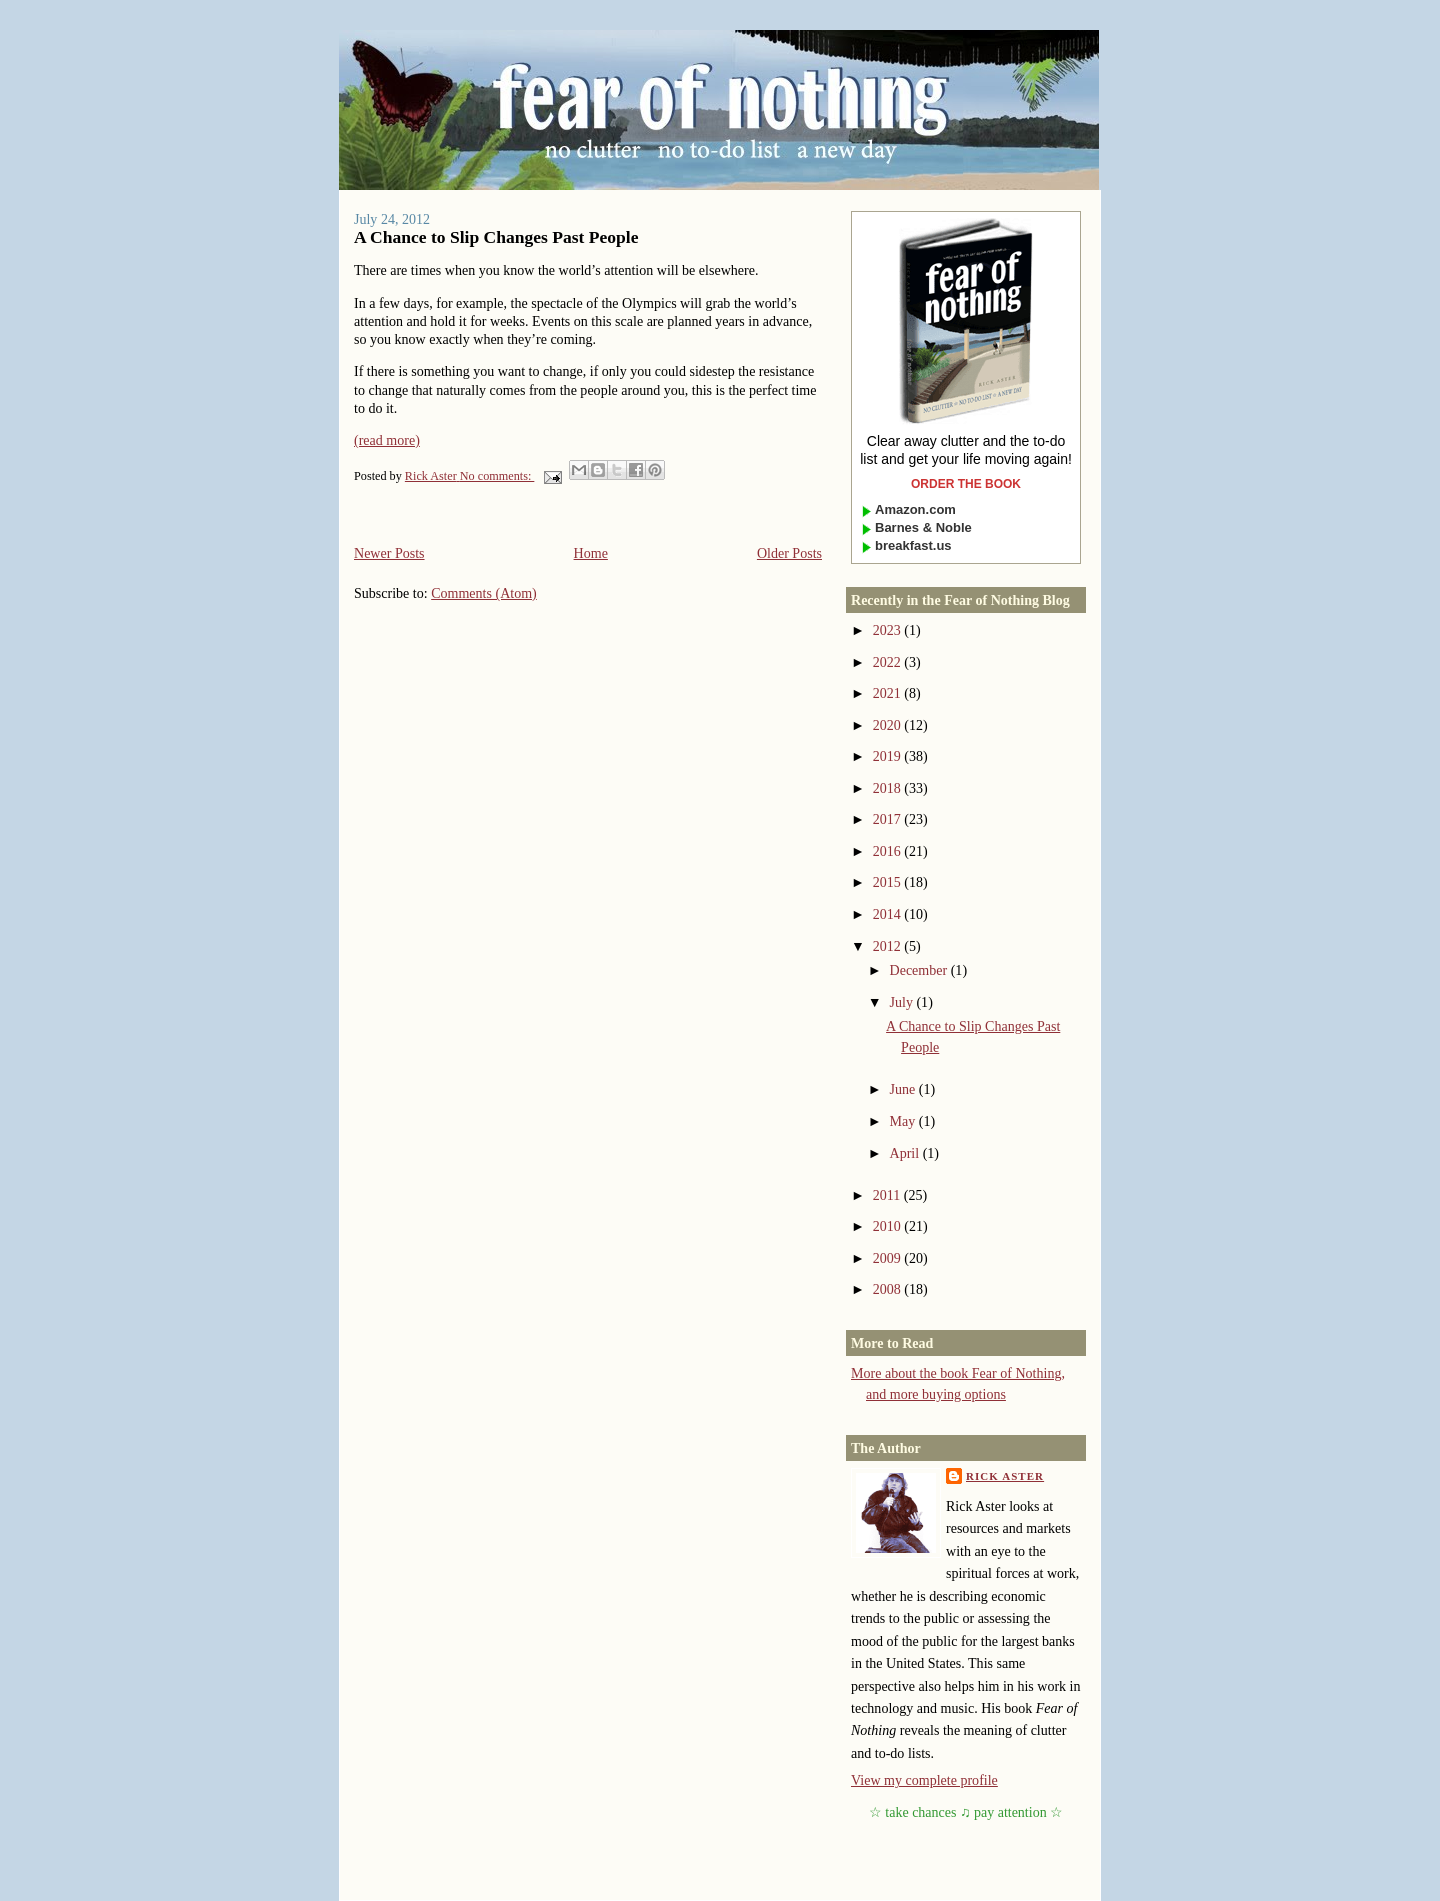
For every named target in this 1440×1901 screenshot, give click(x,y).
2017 (889, 819)
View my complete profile (924, 1780)
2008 (889, 1289)
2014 (889, 914)
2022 (889, 662)
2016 (889, 851)
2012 (889, 946)
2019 (889, 756)
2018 (889, 788)
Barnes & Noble (916, 527)
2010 (889, 1226)
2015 (889, 882)
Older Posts (789, 553)
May (904, 1121)
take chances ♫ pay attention (965, 1812)
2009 (889, 1258)
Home (591, 553)
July (903, 1002)
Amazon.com (908, 509)
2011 (888, 1195)
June (904, 1089)
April (906, 1153)
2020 (889, 725)
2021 (889, 693)
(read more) (387, 440)
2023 (889, 630)
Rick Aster (1005, 1476)
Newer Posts (389, 553)
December (920, 970)
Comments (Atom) (484, 593)
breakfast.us (906, 545)
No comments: (497, 476)
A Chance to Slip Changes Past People (496, 237)
